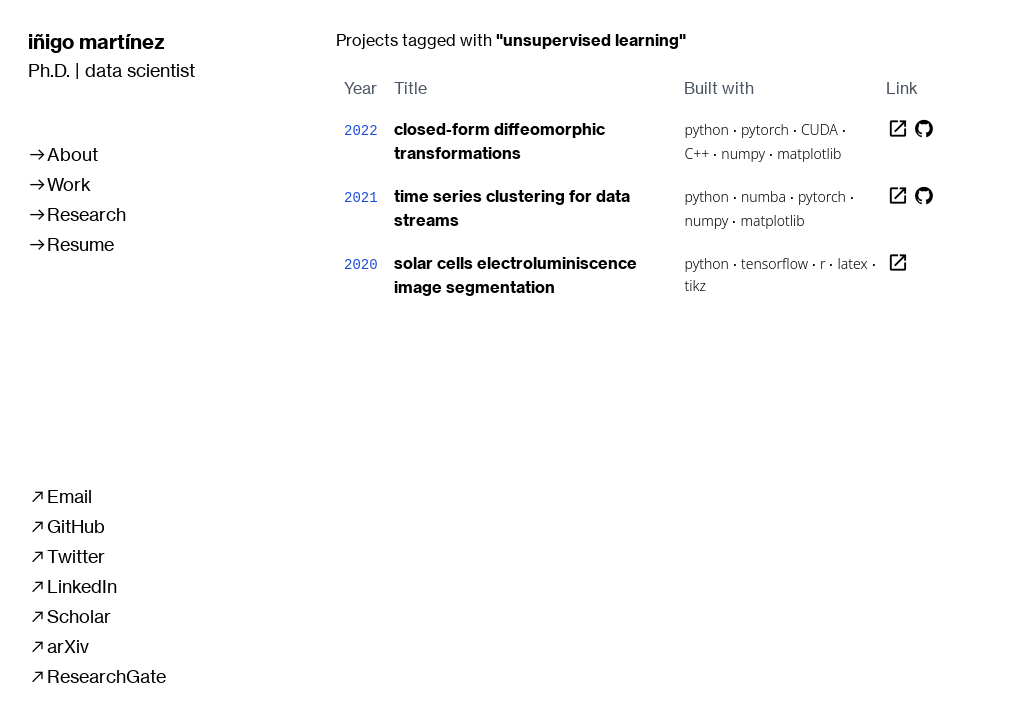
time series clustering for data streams (512, 208)
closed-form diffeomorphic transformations (499, 141)
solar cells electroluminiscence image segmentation (515, 275)
